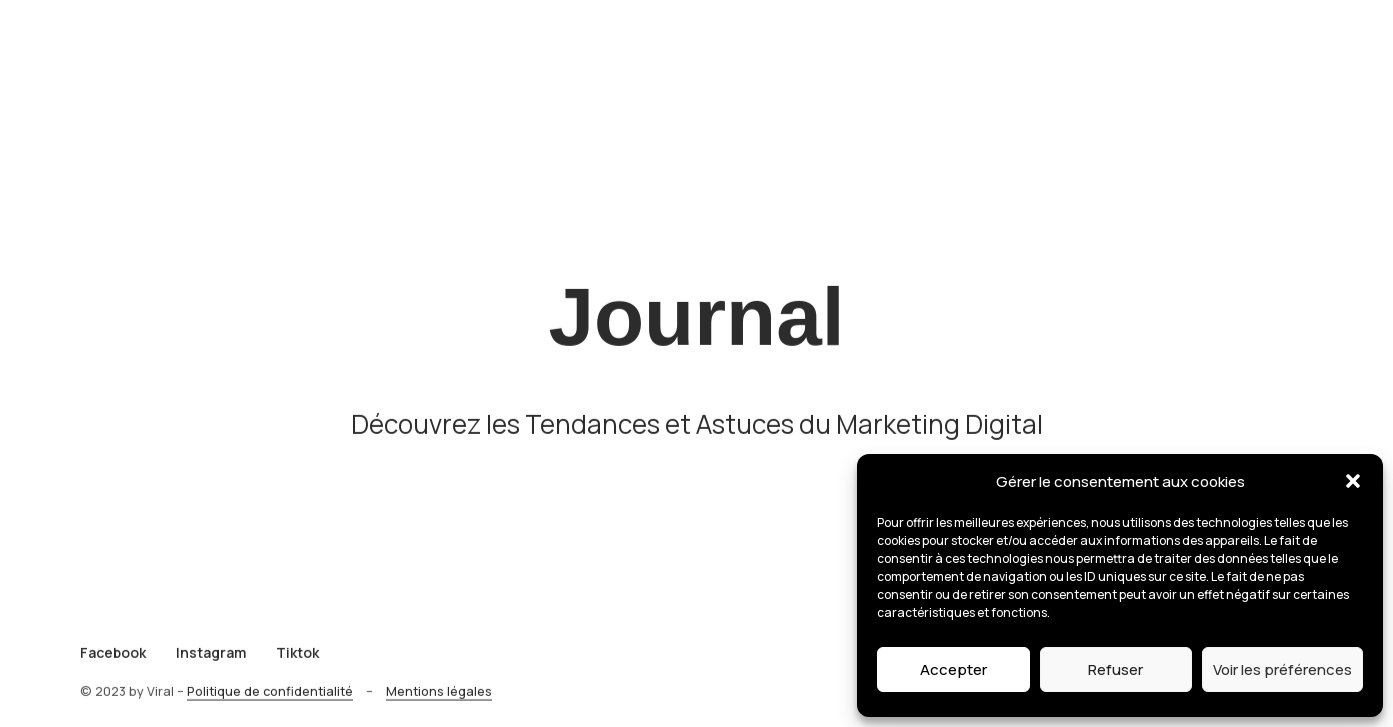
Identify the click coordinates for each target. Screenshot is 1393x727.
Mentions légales (439, 699)
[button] (1353, 481)
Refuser (1115, 669)
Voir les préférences (1282, 669)
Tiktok (297, 660)
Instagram (211, 660)
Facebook (113, 660)
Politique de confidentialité (270, 699)
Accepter (953, 669)
